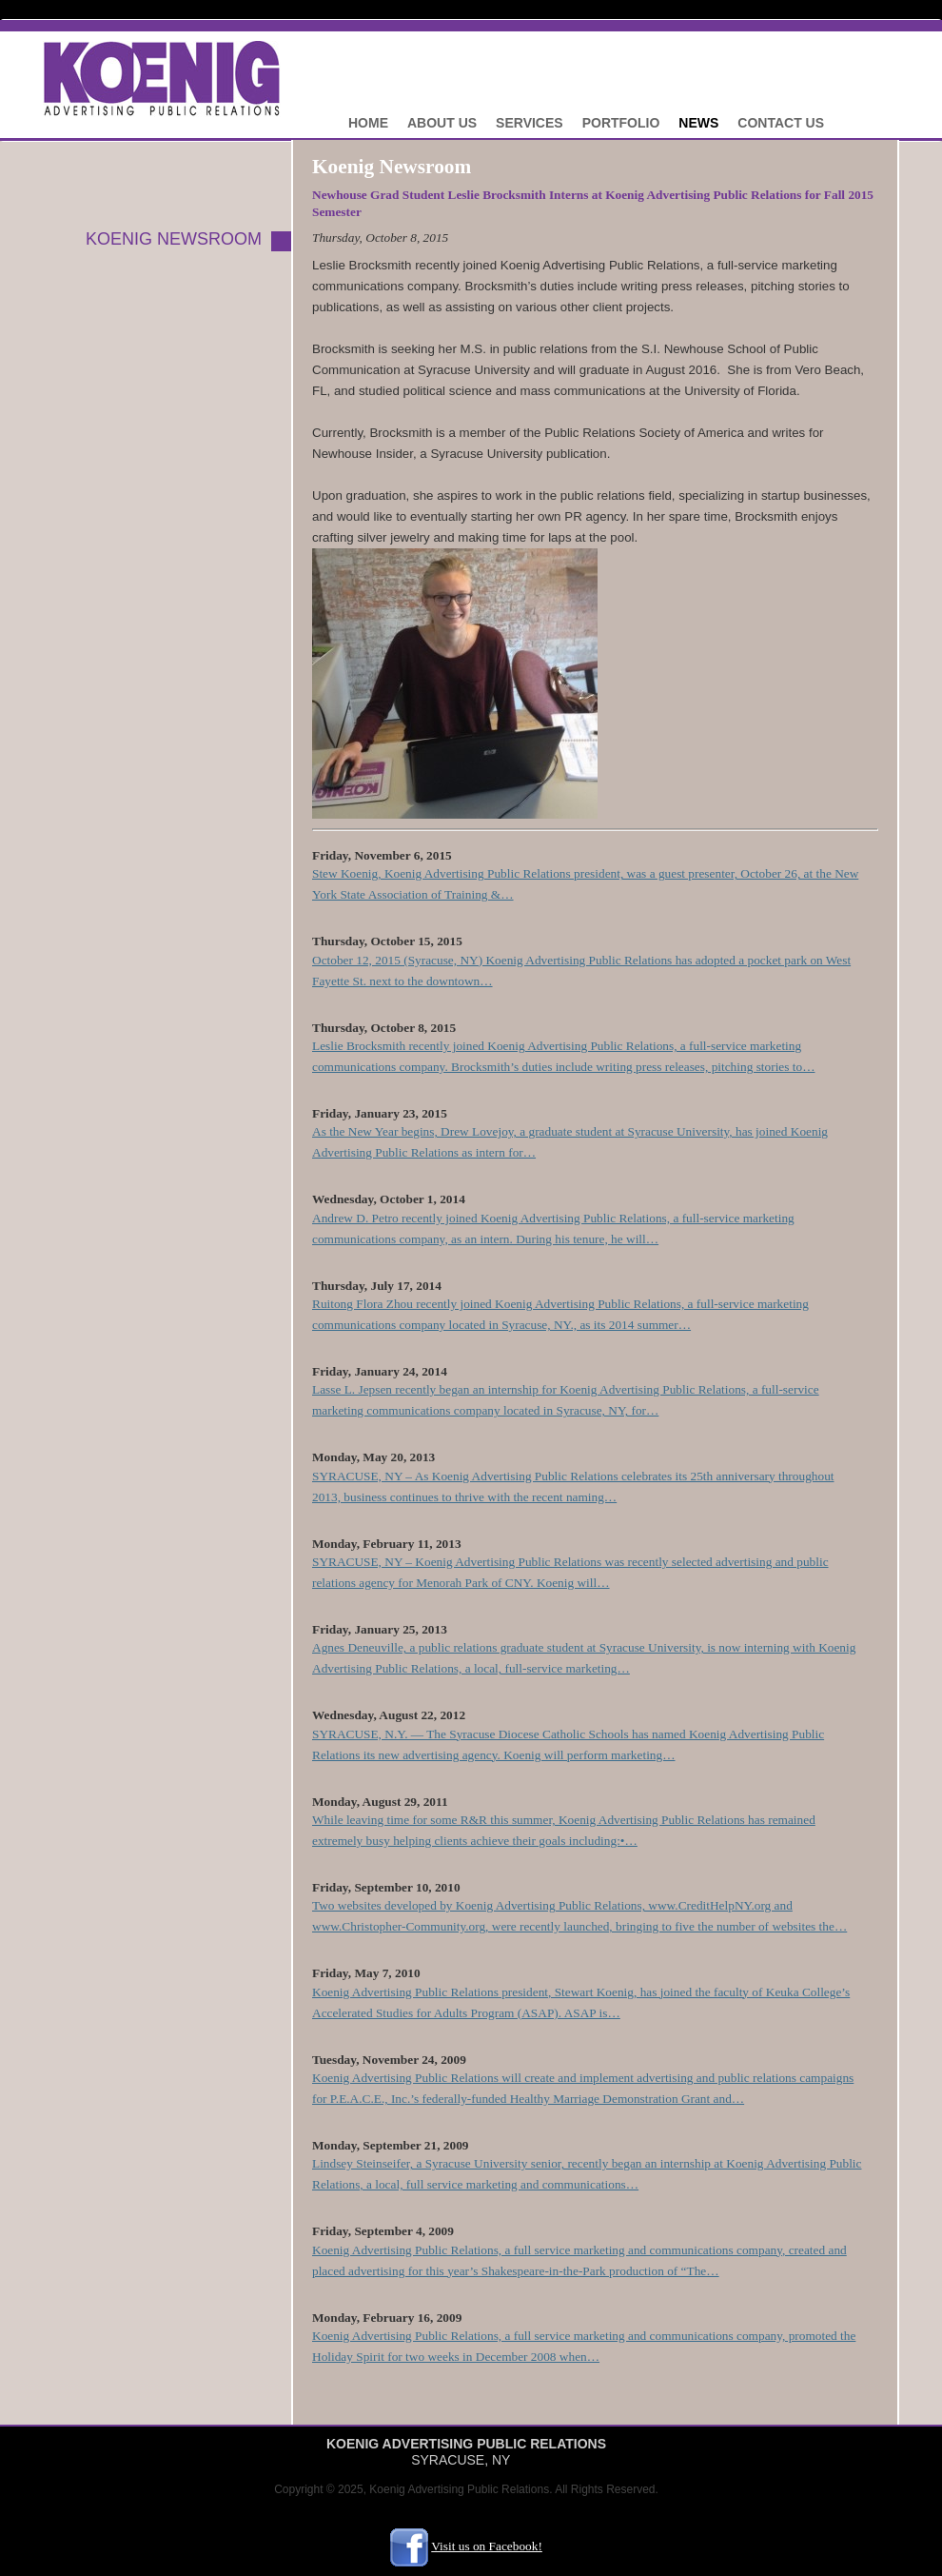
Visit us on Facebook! (486, 2546)
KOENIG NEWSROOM (174, 238)
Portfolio (621, 122)
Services (529, 122)
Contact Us (780, 122)
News (698, 122)
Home (368, 122)
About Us (442, 122)
